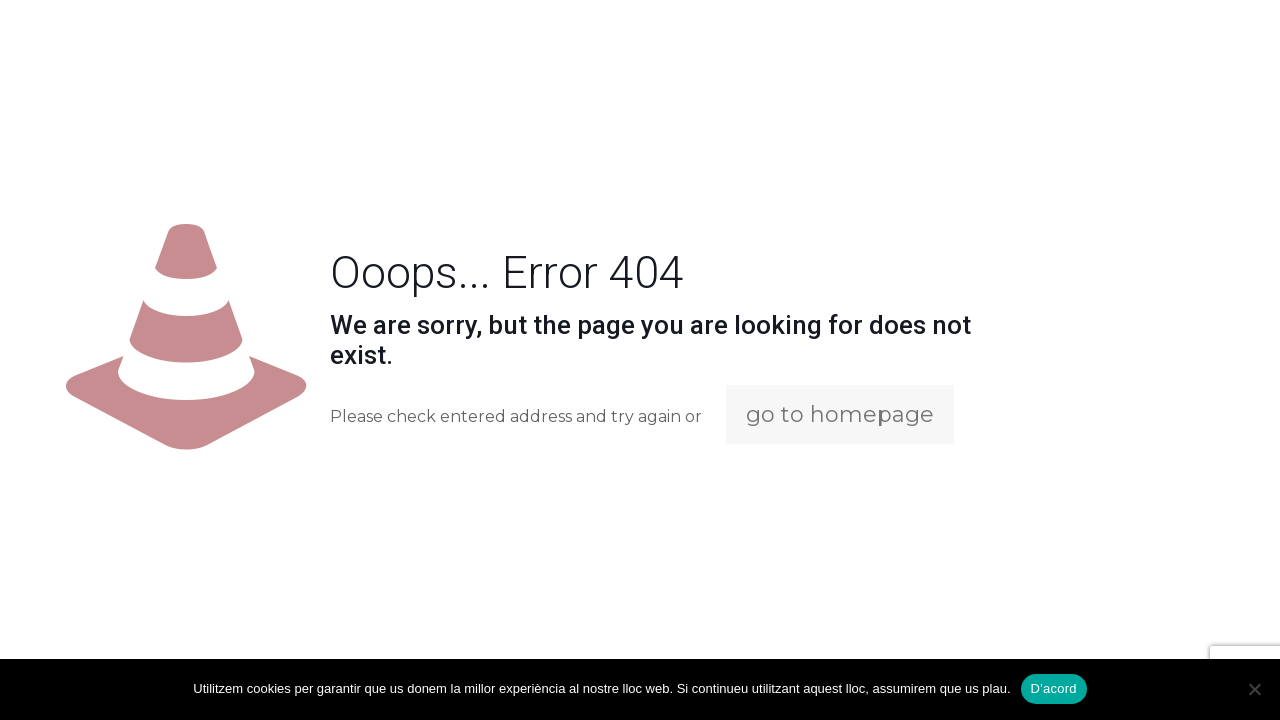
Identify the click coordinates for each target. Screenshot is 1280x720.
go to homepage (840, 414)
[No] (1255, 689)
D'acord (1054, 688)
